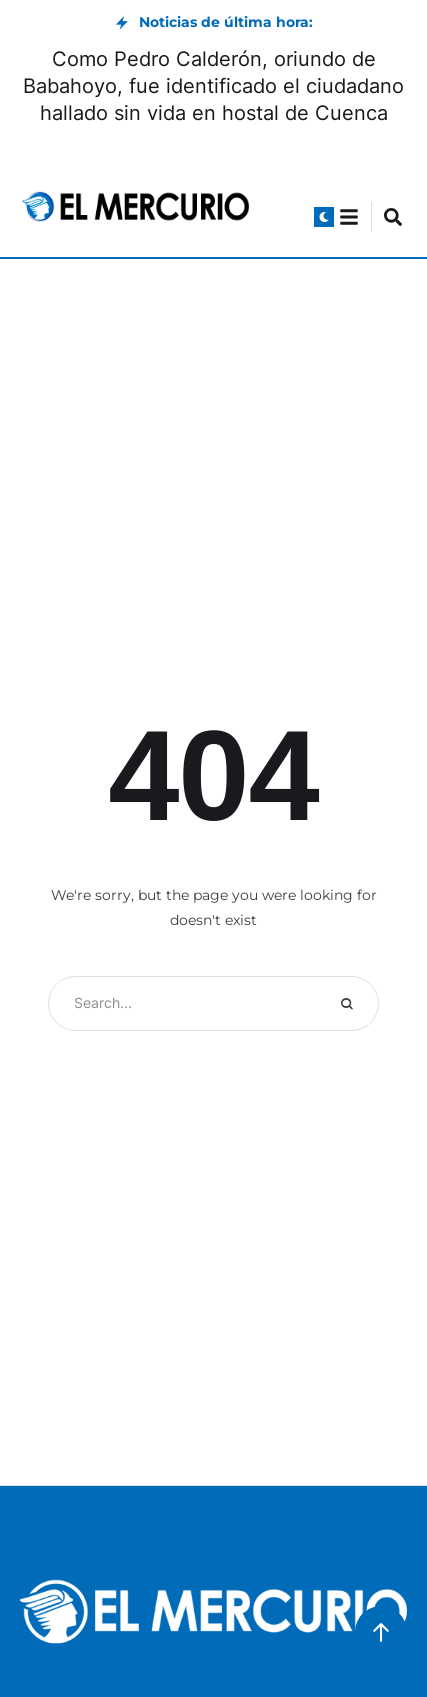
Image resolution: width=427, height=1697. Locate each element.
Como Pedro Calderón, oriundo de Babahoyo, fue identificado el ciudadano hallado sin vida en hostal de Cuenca (213, 86)
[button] (324, 217)
